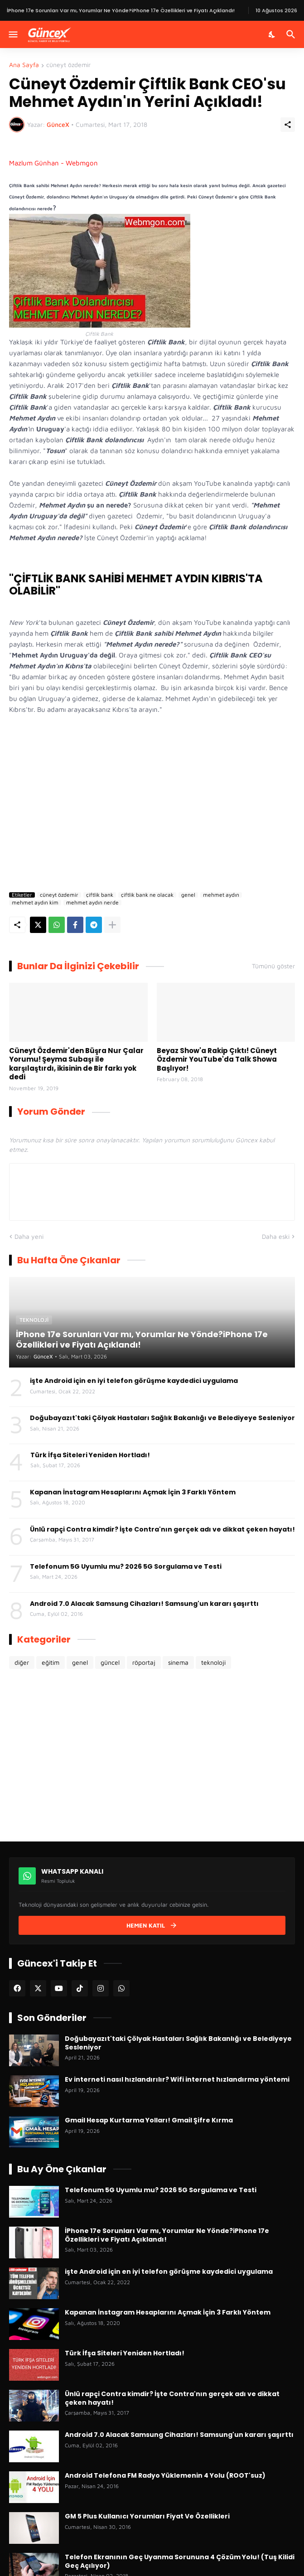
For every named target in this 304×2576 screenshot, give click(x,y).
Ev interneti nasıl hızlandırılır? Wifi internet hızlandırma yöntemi (177, 2079)
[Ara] (292, 34)
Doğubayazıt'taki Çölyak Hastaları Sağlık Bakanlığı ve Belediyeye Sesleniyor (162, 1418)
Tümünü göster (273, 966)
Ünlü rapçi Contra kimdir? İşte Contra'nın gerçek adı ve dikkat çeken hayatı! (162, 1529)
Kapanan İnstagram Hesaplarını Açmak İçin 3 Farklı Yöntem (133, 1492)
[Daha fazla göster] (112, 925)
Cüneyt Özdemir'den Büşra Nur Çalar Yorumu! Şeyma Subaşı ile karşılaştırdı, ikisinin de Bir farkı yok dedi (76, 1064)
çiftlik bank (99, 895)
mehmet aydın (221, 895)
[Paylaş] (287, 124)
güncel (110, 1662)
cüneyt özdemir (68, 65)
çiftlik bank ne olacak (147, 895)
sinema (178, 1662)
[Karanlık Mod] (272, 34)
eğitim (50, 1662)
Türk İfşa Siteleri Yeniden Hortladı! (90, 1455)
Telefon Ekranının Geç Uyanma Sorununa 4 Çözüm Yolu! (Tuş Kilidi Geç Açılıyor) (179, 2561)
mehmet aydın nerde (92, 902)
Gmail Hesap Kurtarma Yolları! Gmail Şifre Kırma (149, 2120)
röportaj (143, 1662)
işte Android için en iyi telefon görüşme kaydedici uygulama (134, 1381)
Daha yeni (28, 1236)
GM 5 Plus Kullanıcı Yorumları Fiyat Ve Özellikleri (147, 2516)
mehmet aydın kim (35, 902)
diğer (21, 1662)
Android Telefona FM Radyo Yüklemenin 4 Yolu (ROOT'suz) (165, 2475)
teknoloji (213, 1662)
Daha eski (276, 1236)
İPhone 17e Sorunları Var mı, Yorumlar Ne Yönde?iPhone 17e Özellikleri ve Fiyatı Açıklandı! (167, 2235)
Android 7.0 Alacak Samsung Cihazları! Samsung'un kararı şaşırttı (144, 1604)
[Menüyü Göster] (12, 34)
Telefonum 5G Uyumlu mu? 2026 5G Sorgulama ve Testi (126, 1566)
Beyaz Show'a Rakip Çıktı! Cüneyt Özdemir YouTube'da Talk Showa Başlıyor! (217, 1059)
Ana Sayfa (24, 65)
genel (188, 895)
